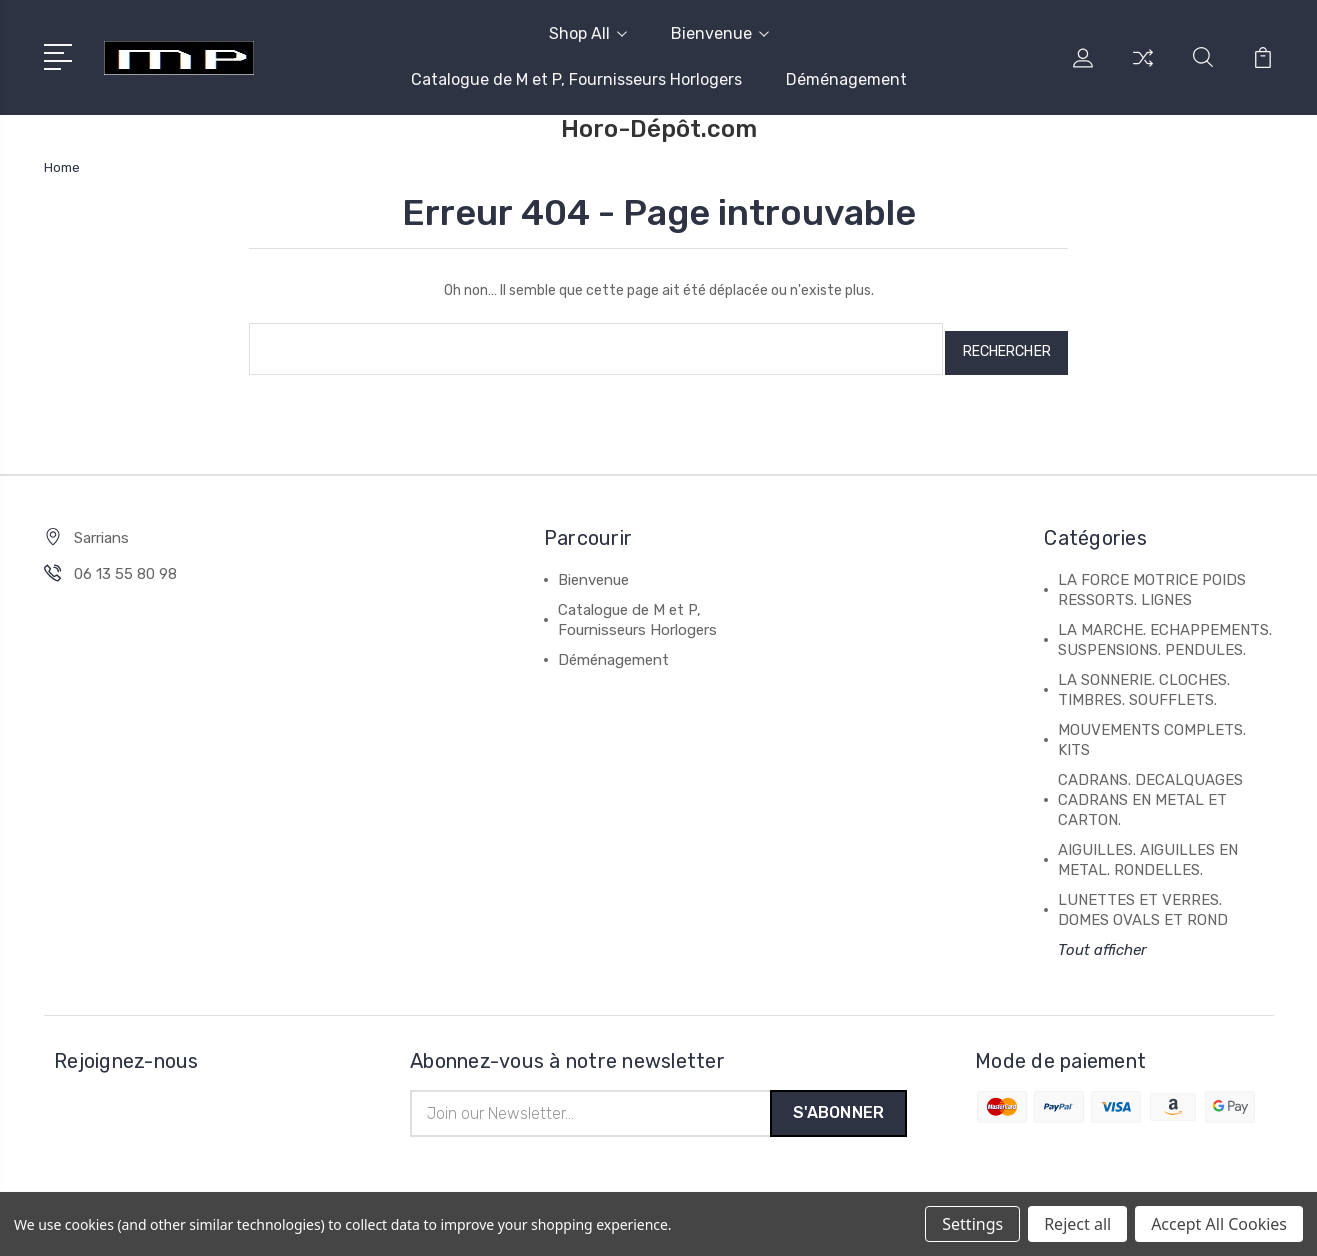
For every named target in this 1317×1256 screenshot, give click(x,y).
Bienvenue (720, 33)
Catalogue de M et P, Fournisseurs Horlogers (576, 79)
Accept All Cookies (1219, 1224)
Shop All (588, 33)
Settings (972, 1224)
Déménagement (846, 79)
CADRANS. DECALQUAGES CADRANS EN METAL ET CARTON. (1150, 792)
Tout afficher (1102, 942)
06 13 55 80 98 (125, 566)
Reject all (1077, 1224)
